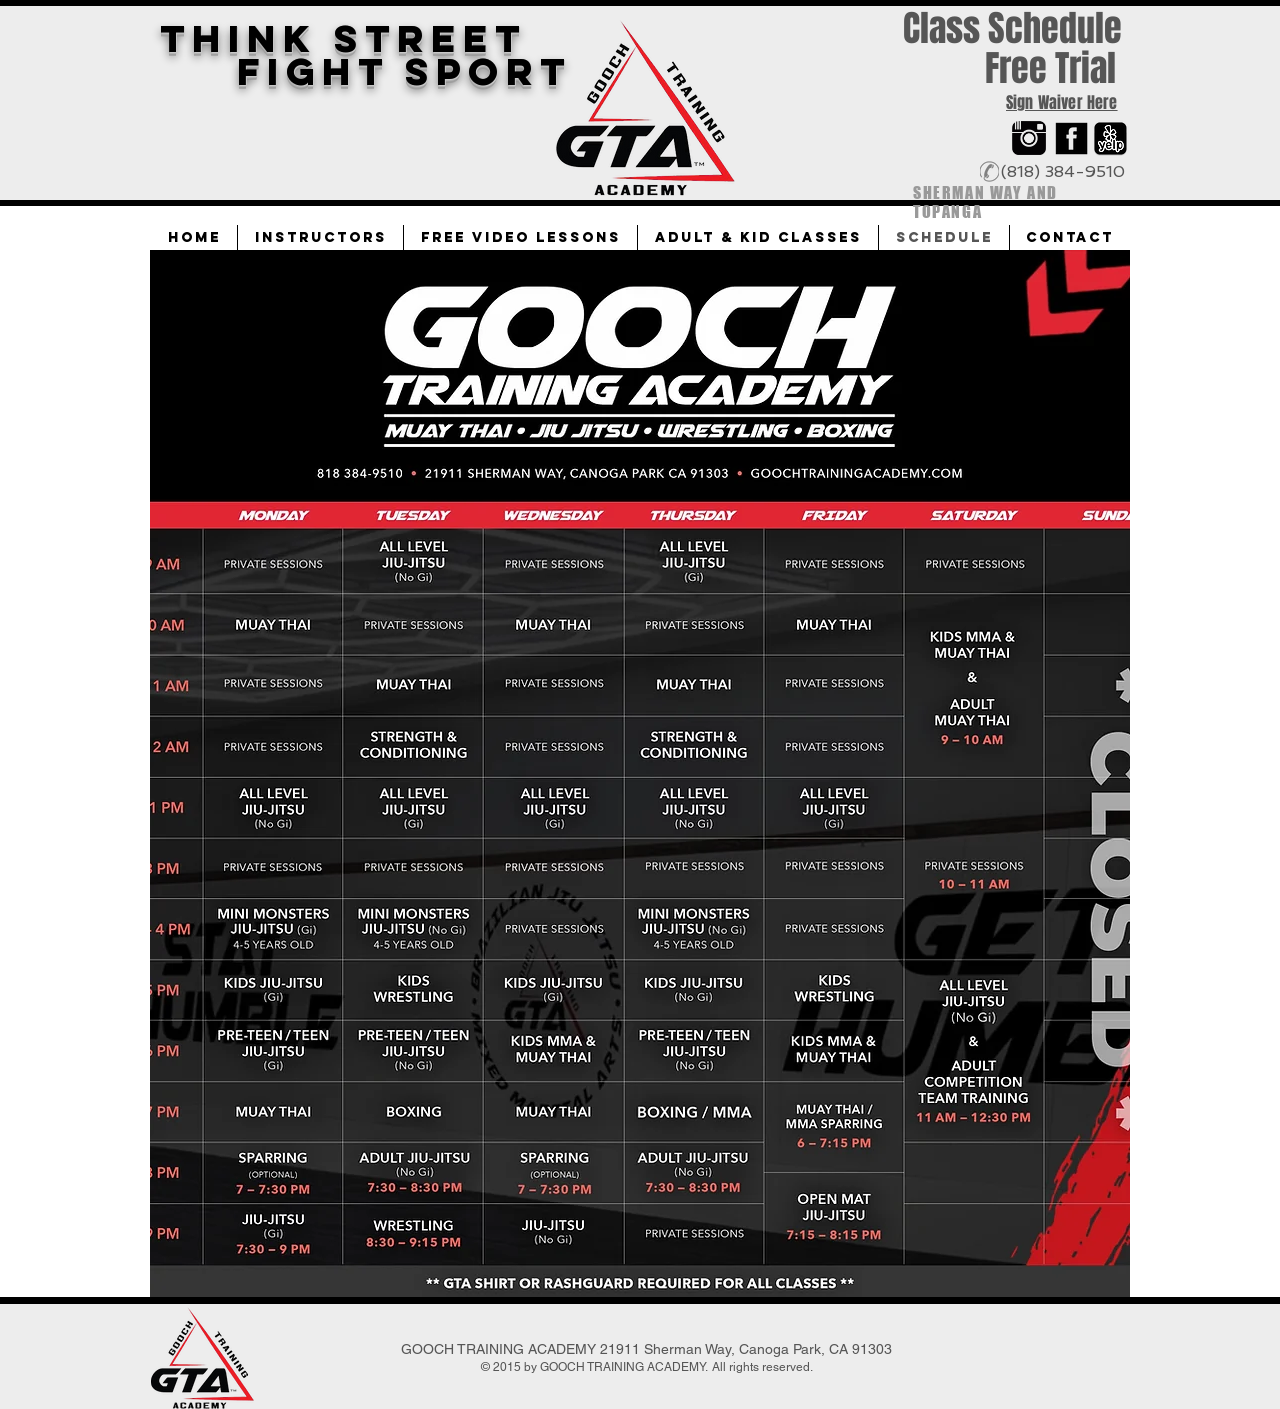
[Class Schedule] (1012, 29)
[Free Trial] (1050, 69)
